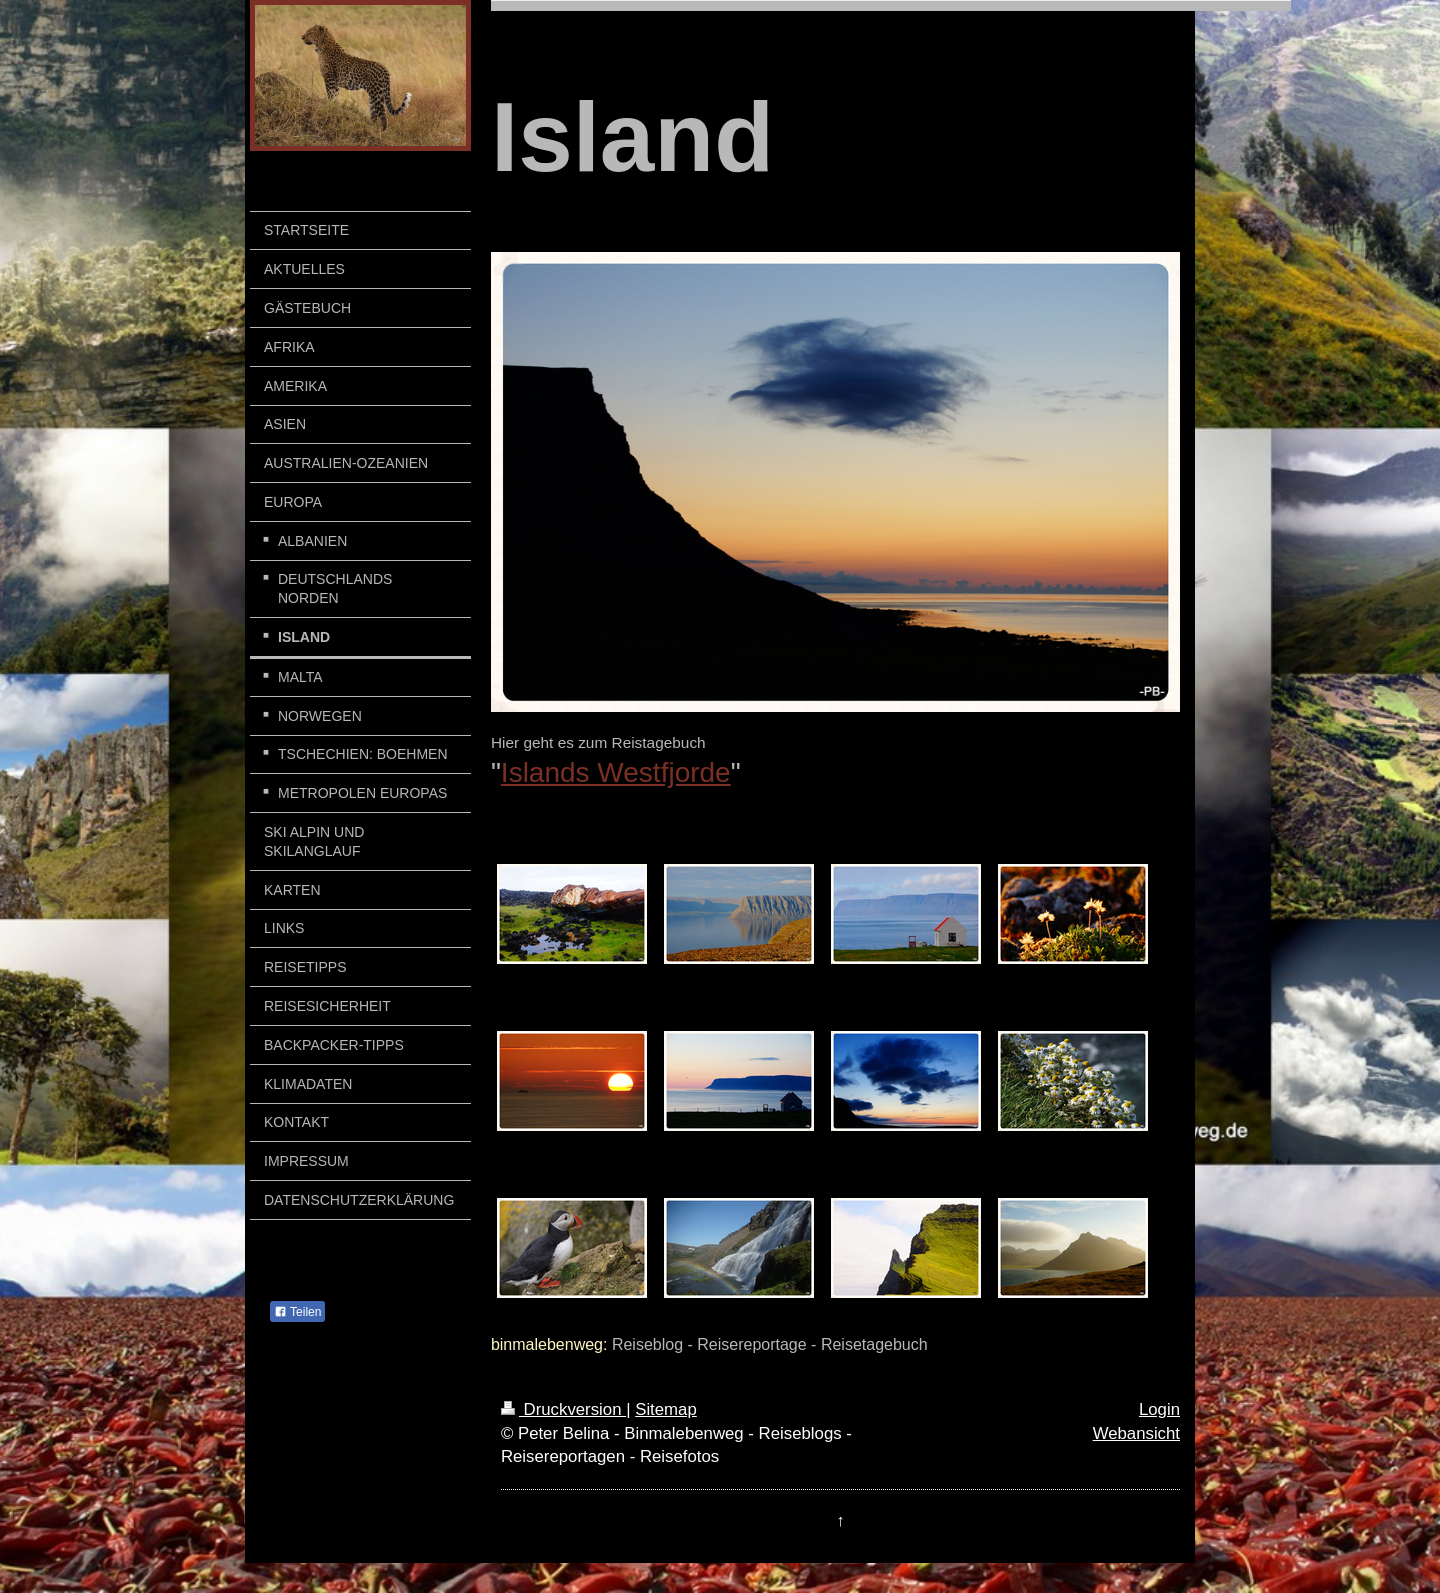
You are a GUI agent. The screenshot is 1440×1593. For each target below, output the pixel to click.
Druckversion (563, 1409)
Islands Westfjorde (616, 772)
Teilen (297, 1312)
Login (1159, 1409)
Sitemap (666, 1409)
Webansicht (1136, 1433)
